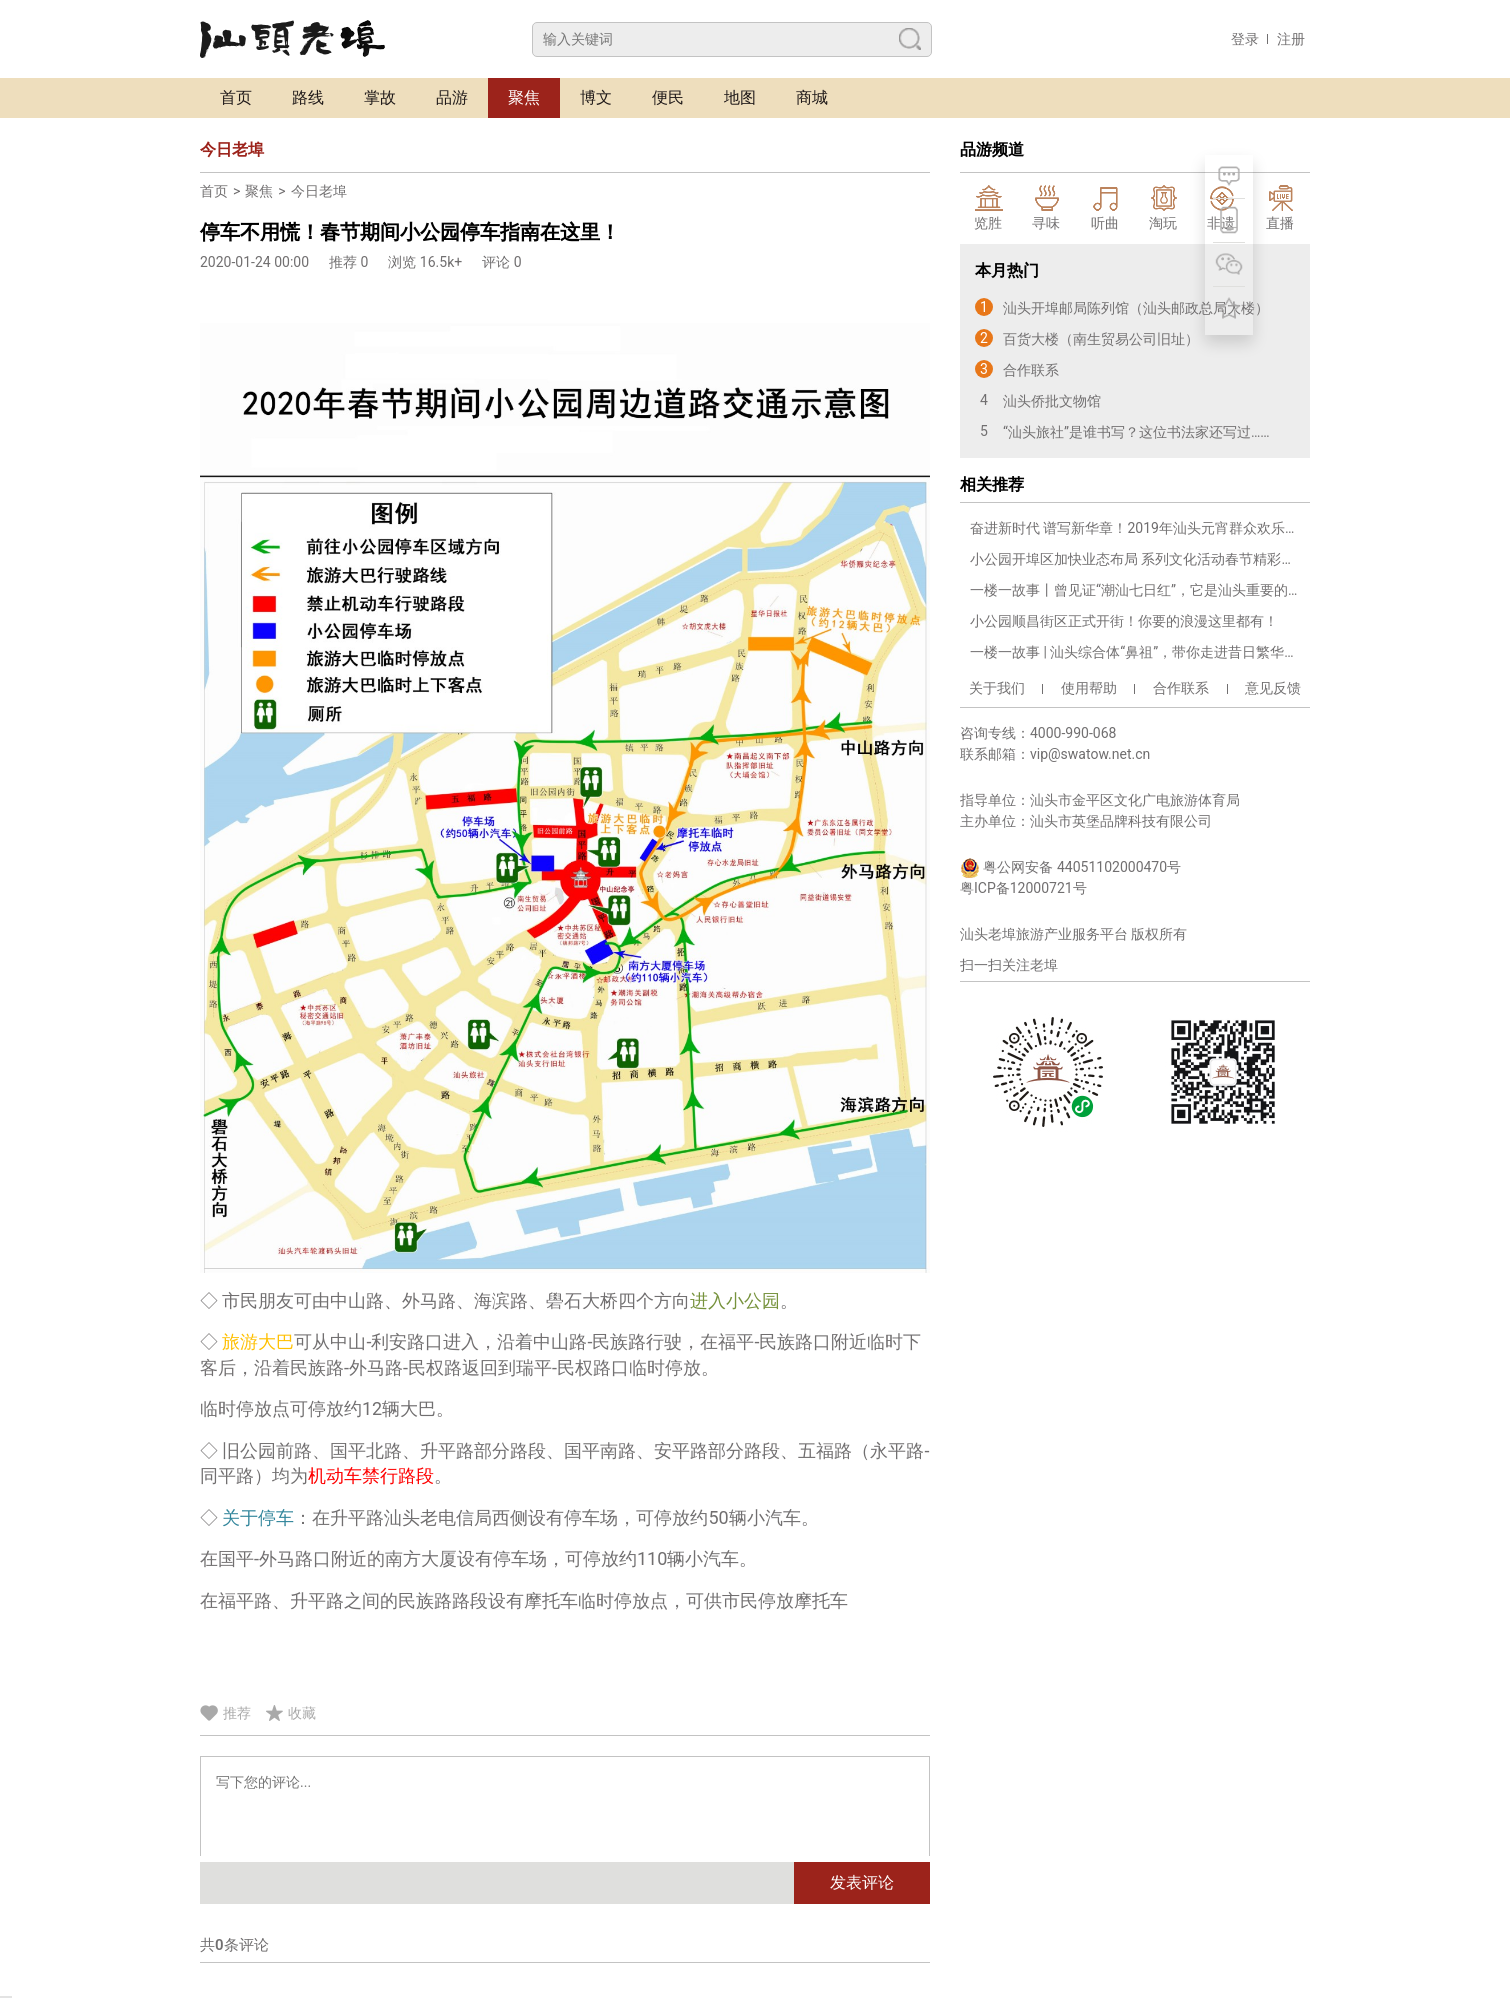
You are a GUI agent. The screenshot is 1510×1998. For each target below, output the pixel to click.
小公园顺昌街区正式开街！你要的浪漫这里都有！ (1124, 621)
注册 (1291, 39)
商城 (812, 97)
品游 (452, 97)
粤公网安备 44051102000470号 (1070, 868)
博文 (596, 97)
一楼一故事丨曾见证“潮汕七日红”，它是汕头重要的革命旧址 (1135, 590)
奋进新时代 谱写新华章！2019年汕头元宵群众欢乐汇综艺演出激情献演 (1135, 528)
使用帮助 (1089, 688)
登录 (1245, 39)
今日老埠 (319, 191)
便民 (668, 97)
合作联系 (1181, 688)
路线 (308, 97)
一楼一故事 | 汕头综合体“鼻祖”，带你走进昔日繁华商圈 (1135, 652)
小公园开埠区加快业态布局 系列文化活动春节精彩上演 (1135, 559)
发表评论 (862, 1882)
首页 (236, 97)
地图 (740, 97)
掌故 (380, 97)
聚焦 (524, 97)
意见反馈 (1273, 688)
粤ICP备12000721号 (1023, 888)
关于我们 (997, 688)
